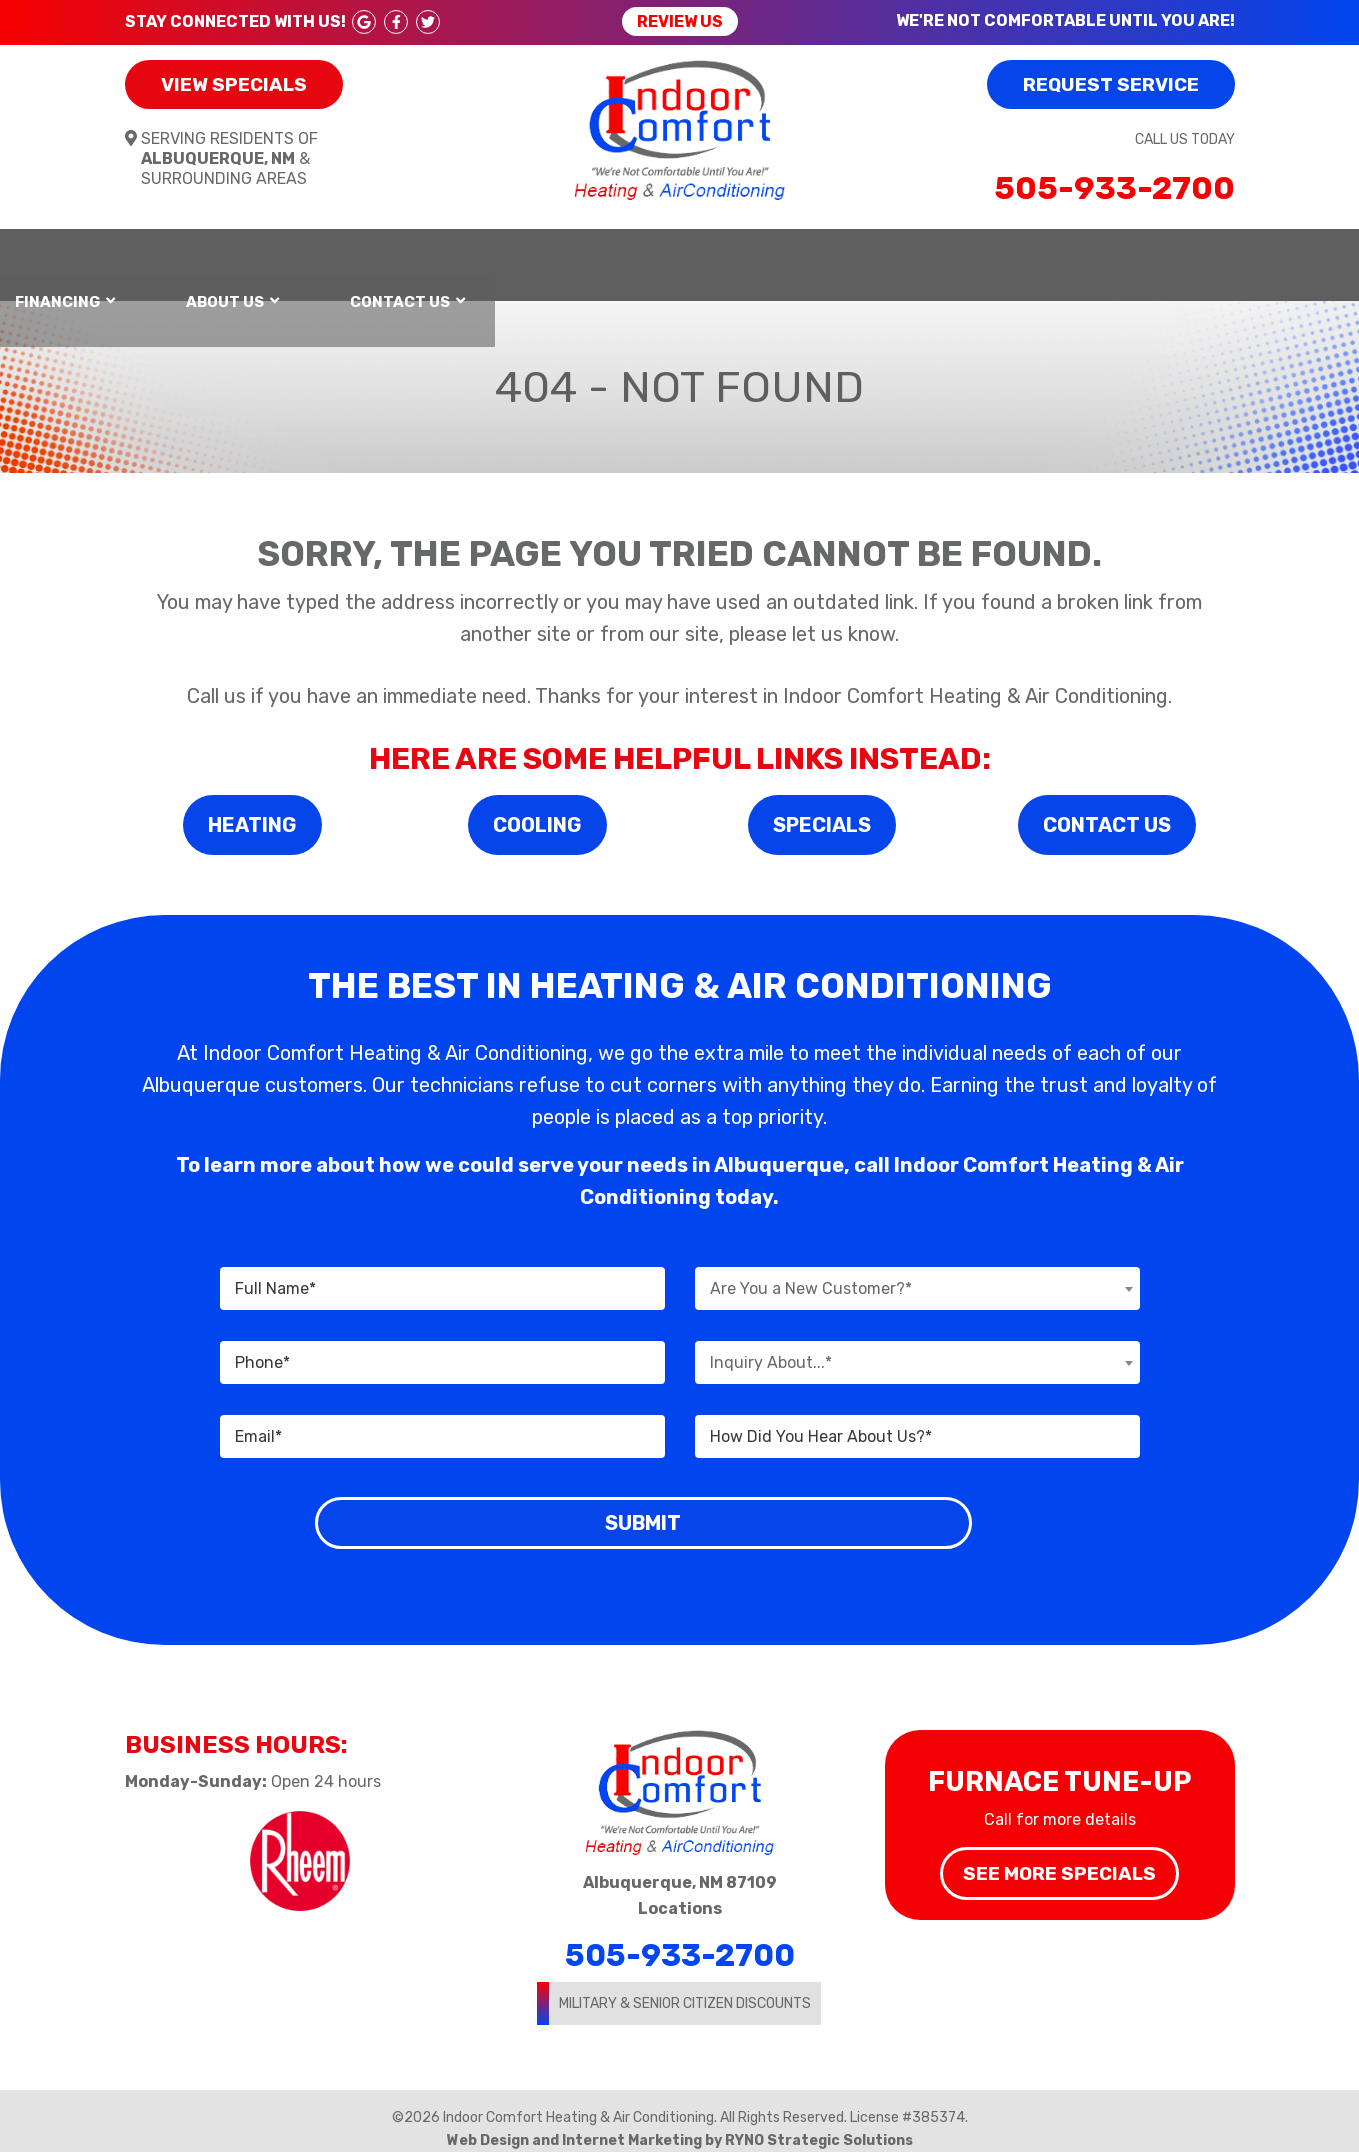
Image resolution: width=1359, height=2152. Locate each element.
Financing (812, 256)
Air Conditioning (466, 256)
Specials (822, 807)
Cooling (537, 807)
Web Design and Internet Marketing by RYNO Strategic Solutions (680, 2122)
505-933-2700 (1114, 188)
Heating (289, 256)
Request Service (1111, 84)
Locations (680, 1890)
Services (646, 256)
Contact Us (1154, 256)
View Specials (234, 84)
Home (162, 256)
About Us (980, 256)
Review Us (680, 21)
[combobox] (917, 1271)
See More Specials (1059, 1855)
